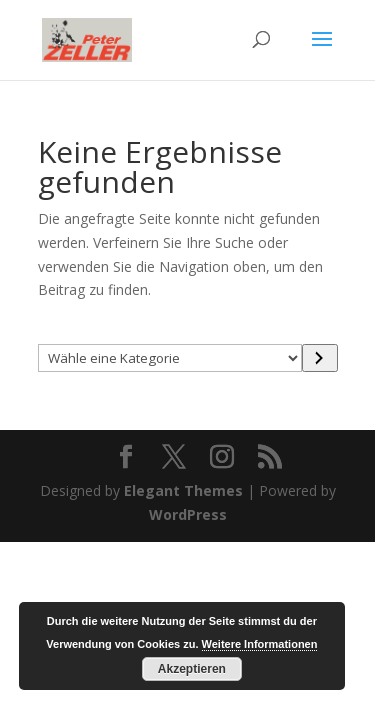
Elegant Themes (183, 490)
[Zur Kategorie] (320, 358)
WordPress (188, 514)
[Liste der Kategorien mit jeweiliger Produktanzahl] (170, 358)
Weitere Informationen (260, 644)
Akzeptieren (192, 669)
